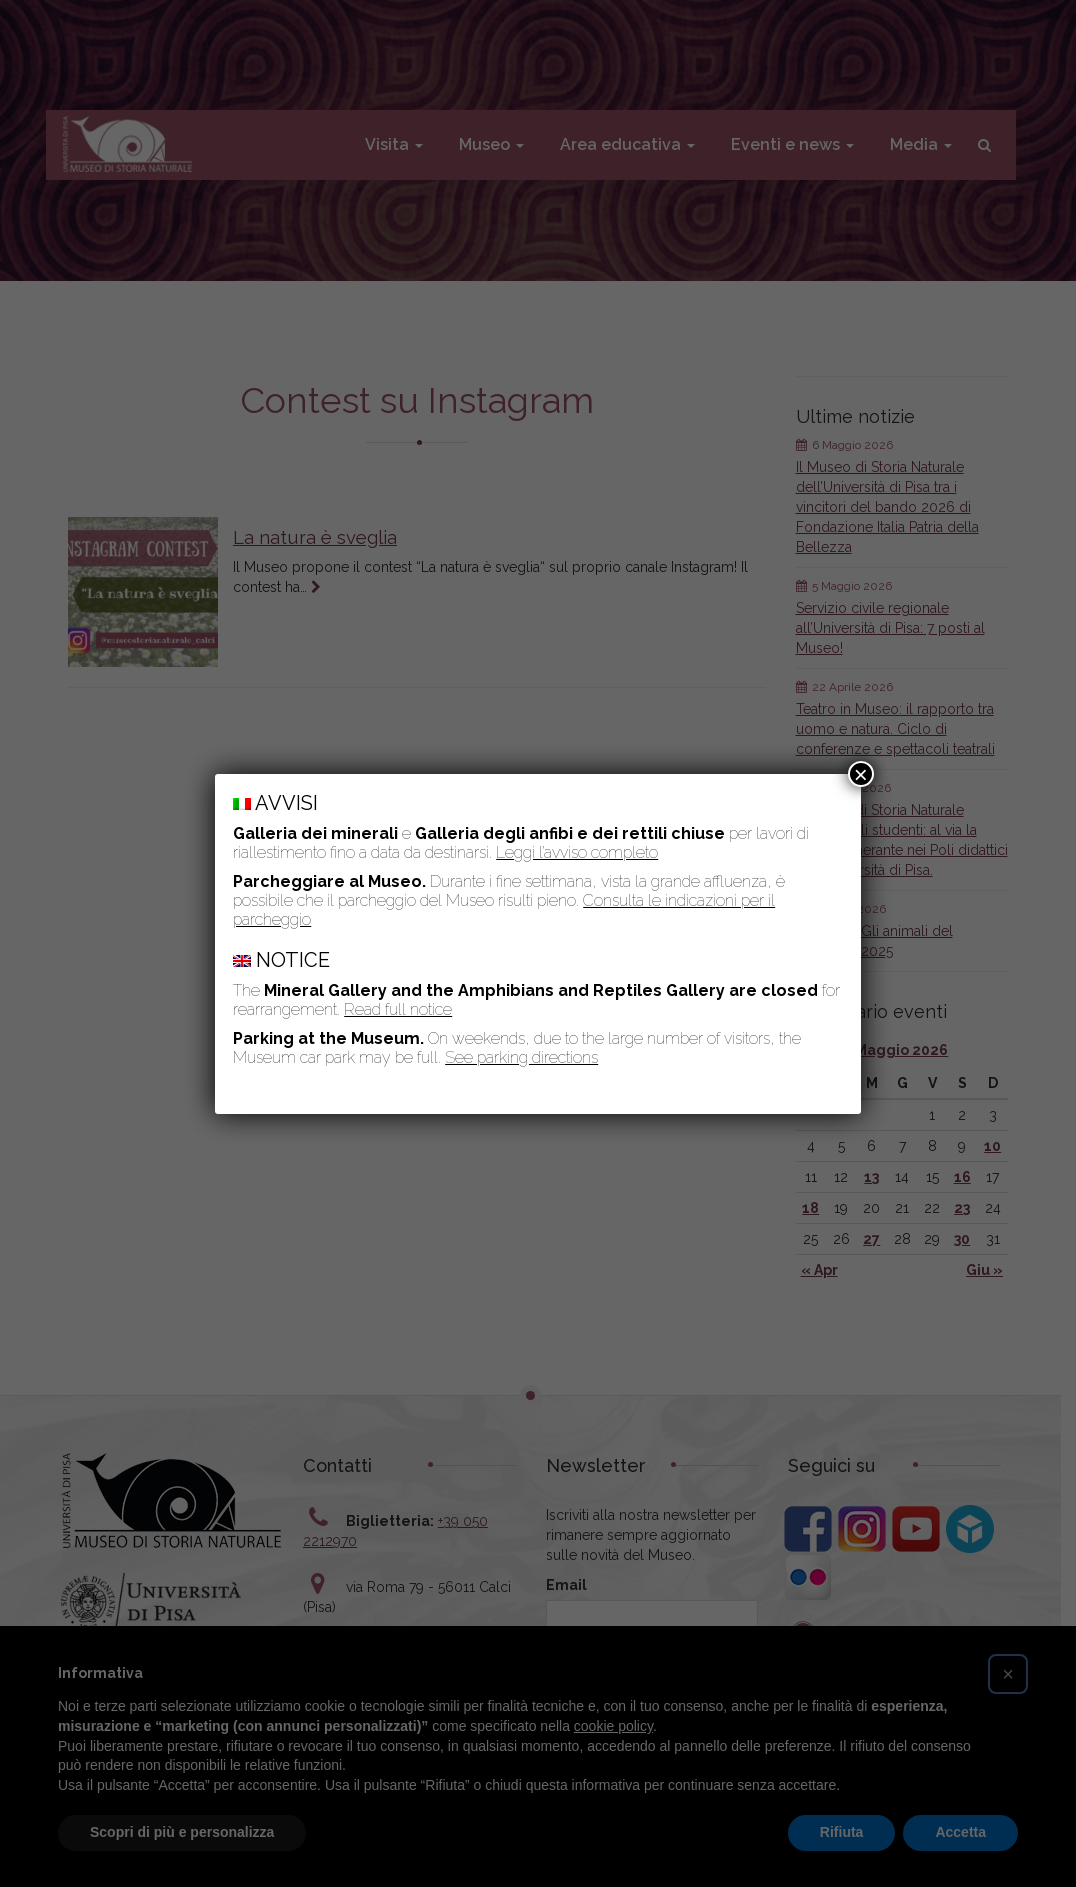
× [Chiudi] (861, 774)
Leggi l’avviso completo (577, 852)
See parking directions (521, 1057)
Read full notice (398, 1009)
